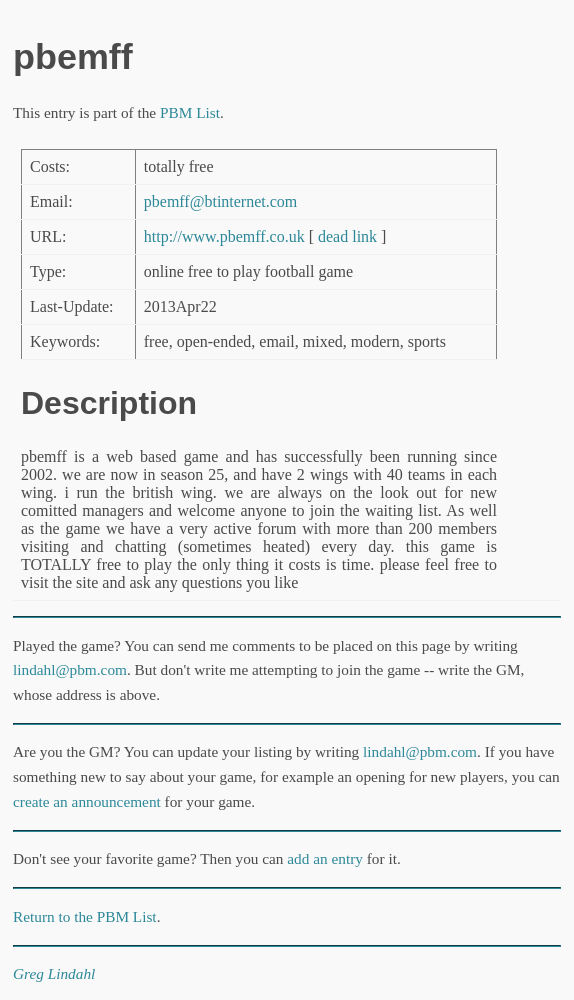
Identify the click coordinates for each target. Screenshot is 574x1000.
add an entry (325, 858)
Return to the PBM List (85, 916)
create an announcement (87, 801)
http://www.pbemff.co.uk (224, 236)
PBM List (190, 112)
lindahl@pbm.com (70, 669)
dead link (347, 236)
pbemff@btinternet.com (221, 201)
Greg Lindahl (54, 973)
